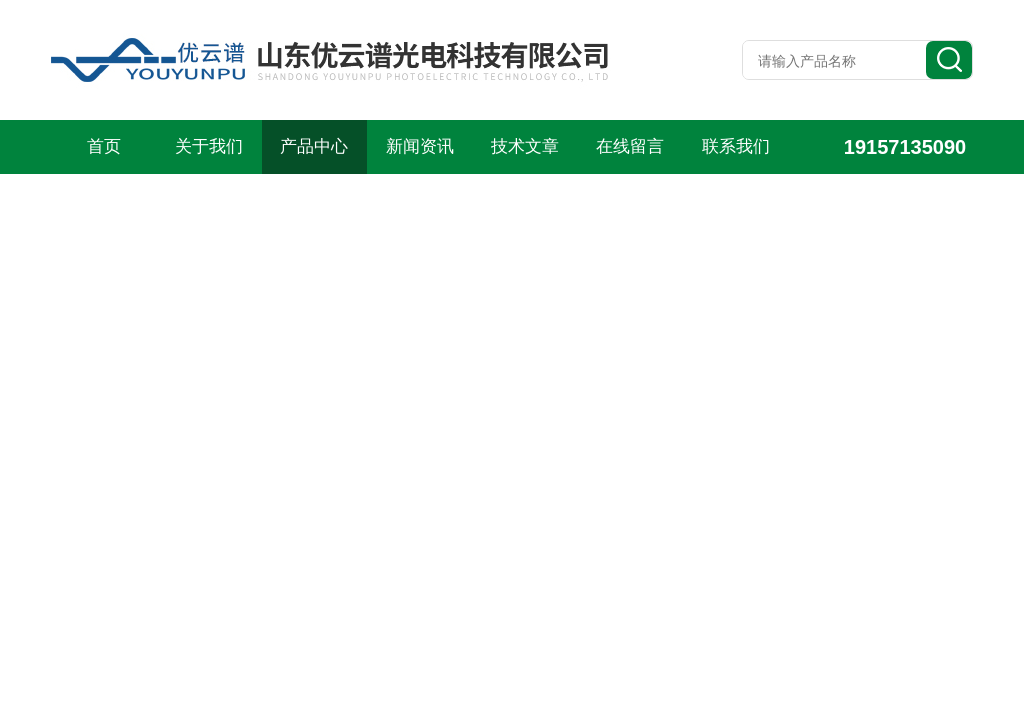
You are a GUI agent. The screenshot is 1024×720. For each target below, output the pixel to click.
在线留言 (630, 146)
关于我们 (209, 146)
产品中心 (314, 146)
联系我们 (736, 146)
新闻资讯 (420, 146)
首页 (104, 146)
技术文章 (525, 146)
